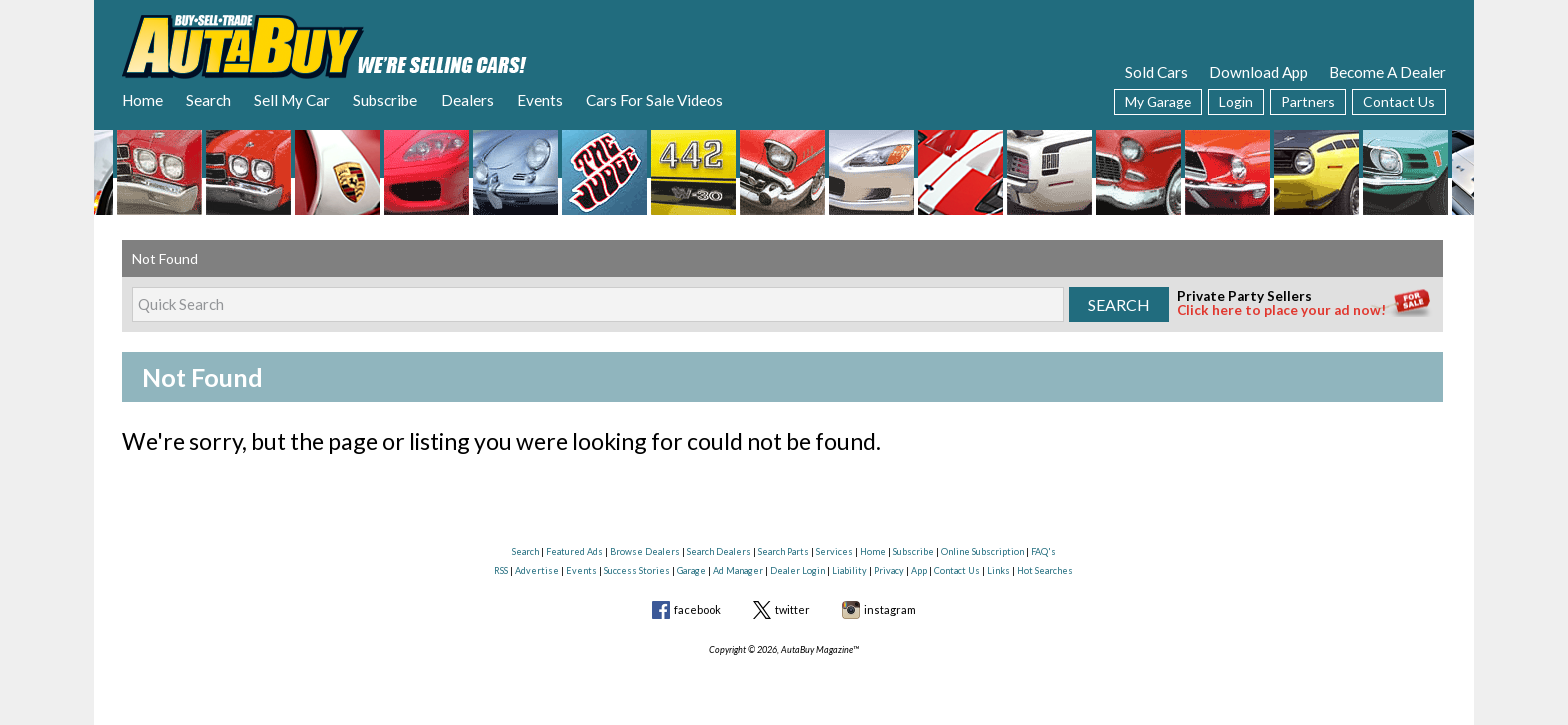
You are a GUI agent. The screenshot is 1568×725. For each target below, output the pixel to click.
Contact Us (1399, 101)
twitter (792, 609)
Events (540, 100)
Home (142, 100)
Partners (1308, 101)
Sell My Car (292, 100)
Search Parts (783, 551)
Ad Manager (738, 570)
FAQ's (1043, 551)
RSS (501, 570)
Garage (691, 570)
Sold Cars (1156, 72)
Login (1236, 101)
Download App (1258, 72)
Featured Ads (574, 551)
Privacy (889, 570)
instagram (890, 609)
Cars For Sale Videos (654, 100)
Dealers (467, 100)
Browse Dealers (645, 551)
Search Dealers (719, 551)
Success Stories (637, 570)
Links (998, 570)
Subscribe (385, 100)
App (919, 570)
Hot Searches (1045, 570)
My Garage (1158, 101)
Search (208, 100)
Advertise (537, 570)
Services (834, 551)
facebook (697, 609)
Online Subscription (982, 551)
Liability (849, 570)
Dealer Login (797, 570)
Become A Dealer (1387, 72)
